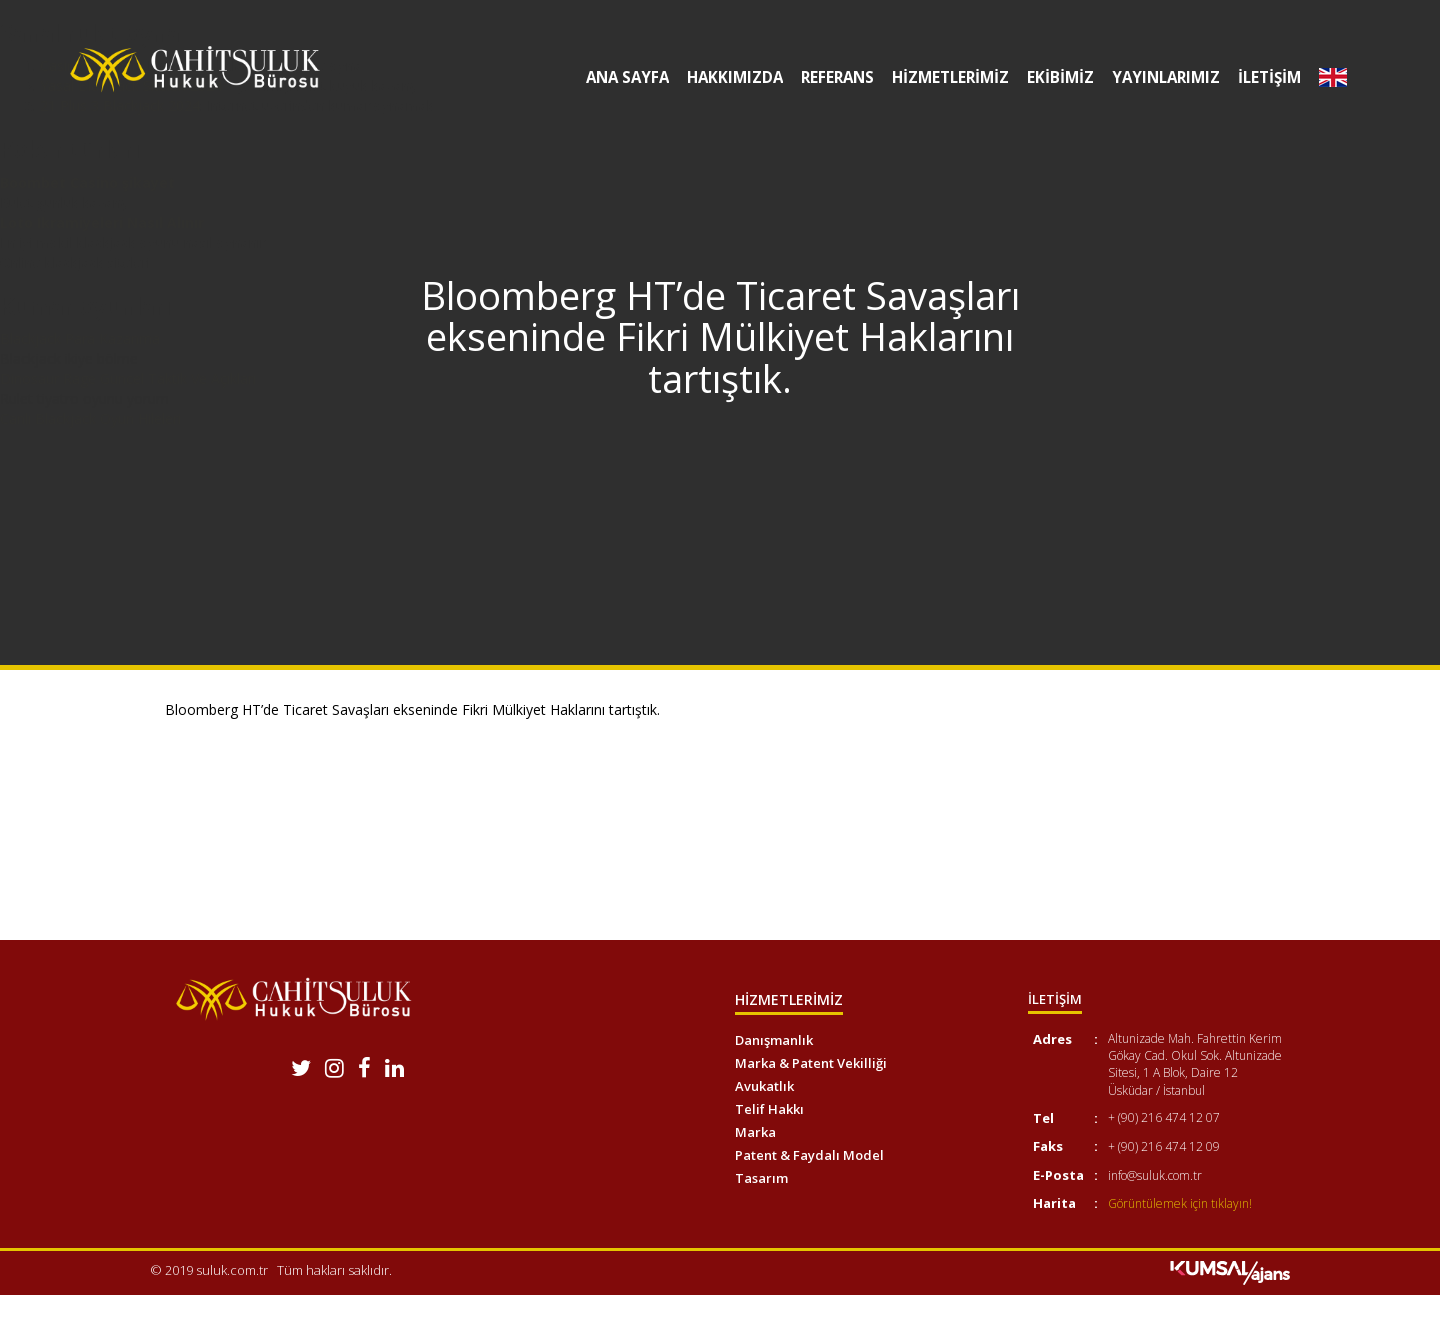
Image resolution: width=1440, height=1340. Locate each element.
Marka (755, 1132)
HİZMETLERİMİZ (941, 77)
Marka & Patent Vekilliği (811, 1063)
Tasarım (761, 1178)
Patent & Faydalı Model (809, 1155)
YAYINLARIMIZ (1160, 77)
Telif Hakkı (769, 1109)
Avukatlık (764, 1086)
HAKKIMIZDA (721, 77)
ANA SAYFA (610, 77)
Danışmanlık (774, 1040)
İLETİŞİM (1266, 77)
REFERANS (826, 77)
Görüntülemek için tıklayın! (1180, 1203)
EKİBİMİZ (1052, 77)
